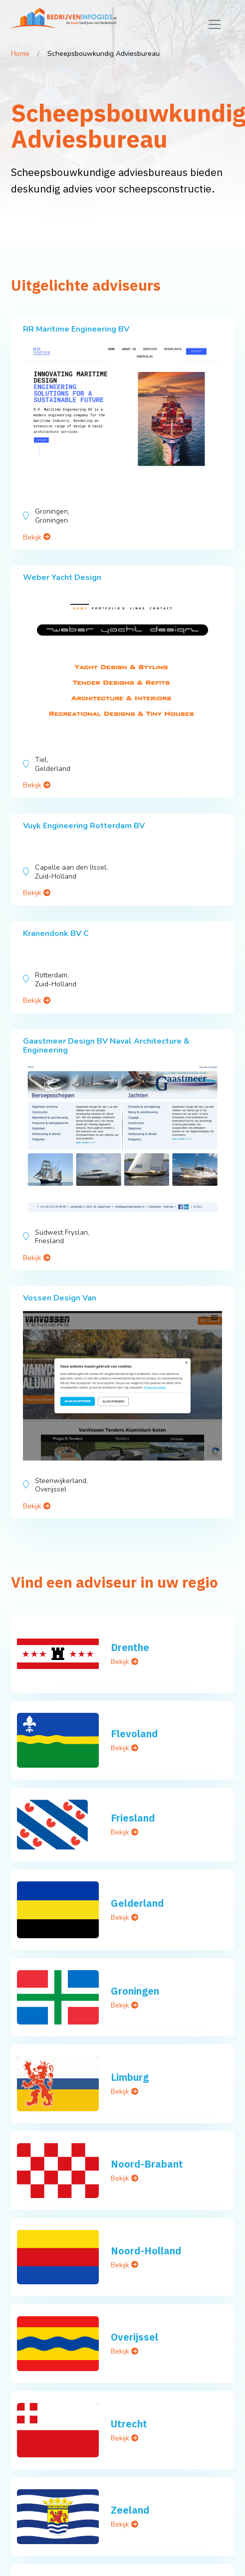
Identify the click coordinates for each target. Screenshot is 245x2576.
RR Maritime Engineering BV (76, 329)
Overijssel (134, 2337)
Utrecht (129, 2423)
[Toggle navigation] (214, 24)
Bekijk (36, 537)
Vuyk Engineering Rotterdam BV (84, 825)
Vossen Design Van (59, 1297)
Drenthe (130, 1647)
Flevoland (134, 1733)
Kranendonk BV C (56, 933)
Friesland (133, 1818)
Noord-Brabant (147, 2164)
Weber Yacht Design (62, 577)
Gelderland (137, 1903)
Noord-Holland (146, 2250)
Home (20, 53)
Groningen (135, 1991)
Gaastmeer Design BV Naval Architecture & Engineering (106, 1046)
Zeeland (130, 2510)
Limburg (130, 2077)
